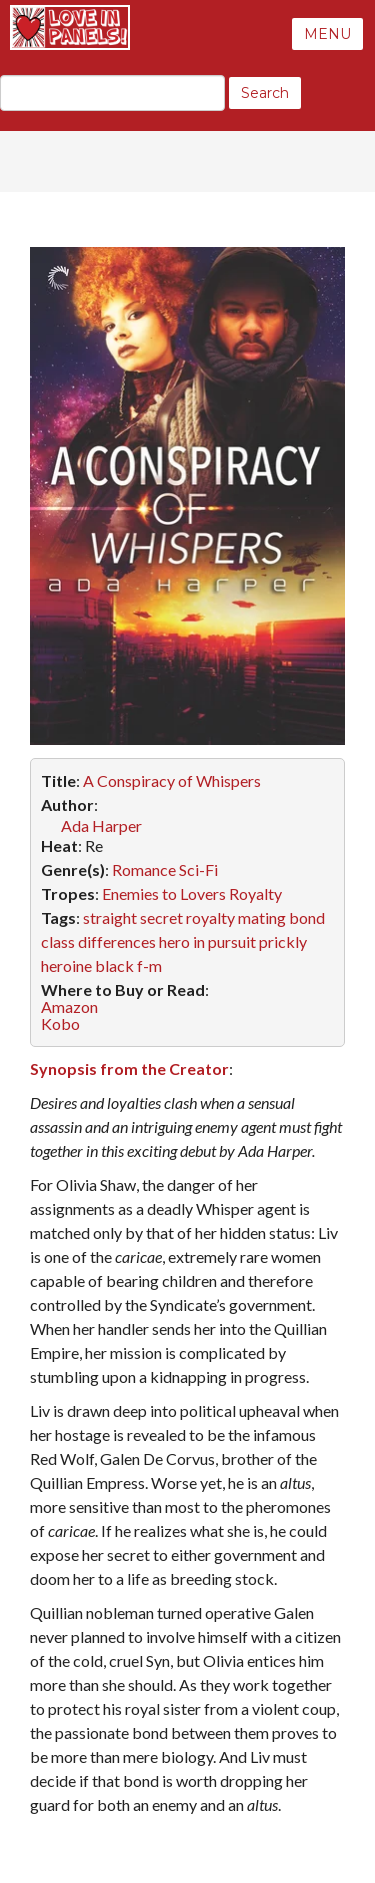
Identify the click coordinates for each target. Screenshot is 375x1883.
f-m (149, 965)
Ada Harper (101, 825)
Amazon (69, 1006)
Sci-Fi (198, 869)
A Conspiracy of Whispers (172, 780)
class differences (98, 941)
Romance (144, 869)
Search (265, 93)
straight (110, 917)
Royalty (255, 893)
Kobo (60, 1023)
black (114, 965)
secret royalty (187, 917)
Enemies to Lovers (164, 893)
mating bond (281, 917)
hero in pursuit (207, 941)
